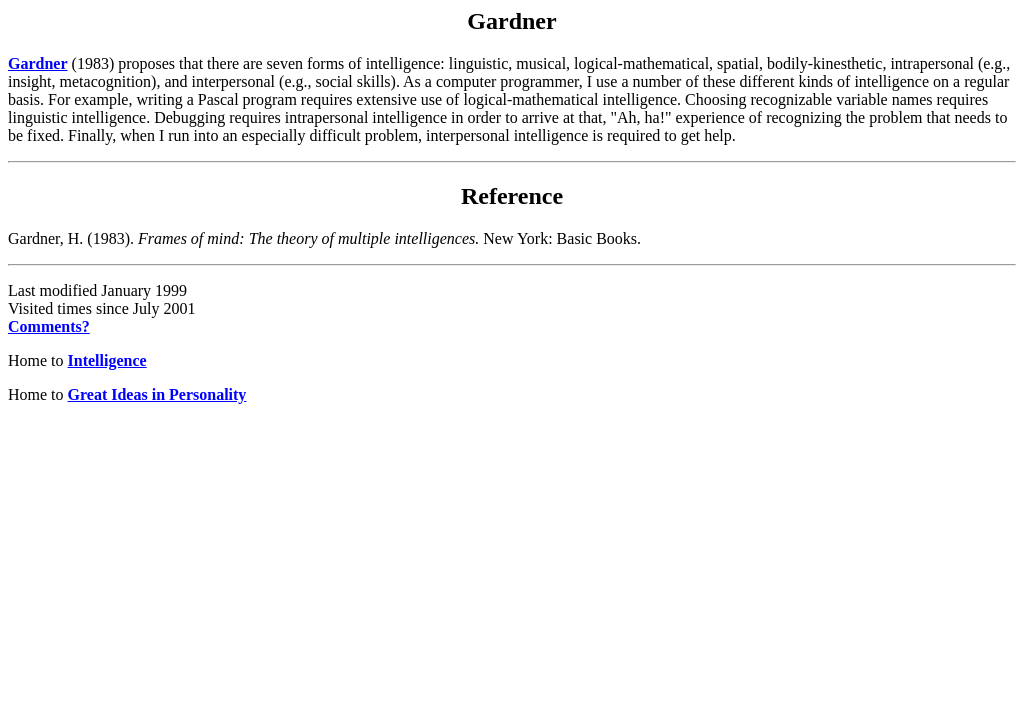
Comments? (49, 326)
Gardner (38, 63)
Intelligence (107, 360)
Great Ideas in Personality (157, 394)
